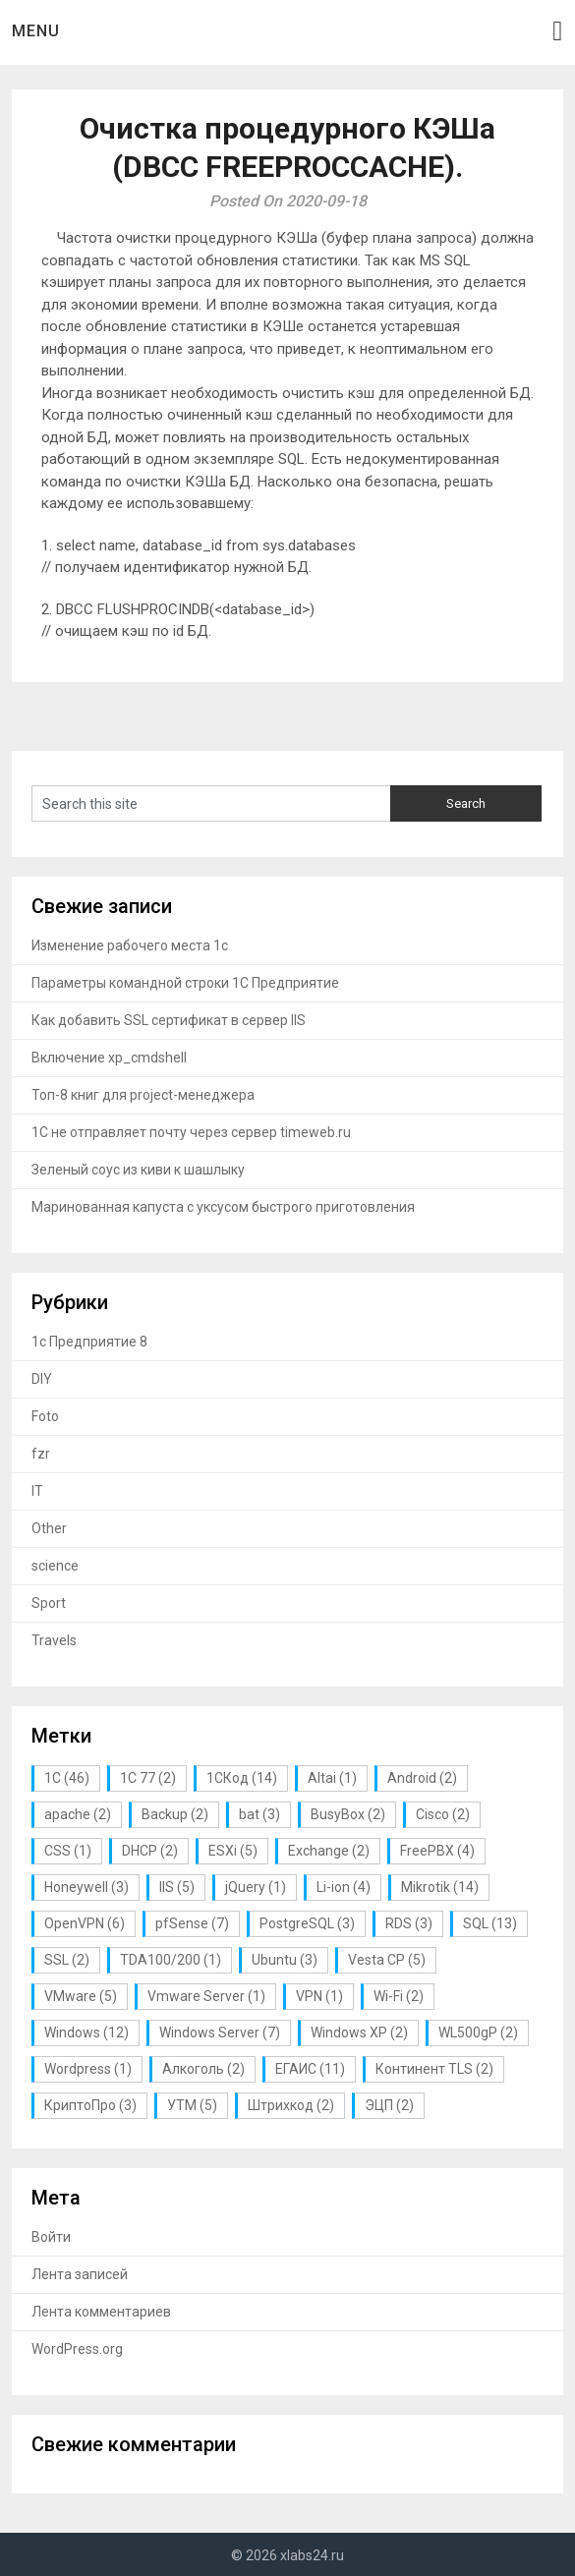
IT (37, 1491)
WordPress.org (77, 2349)
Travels (54, 1640)
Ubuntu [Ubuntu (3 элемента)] (284, 1960)
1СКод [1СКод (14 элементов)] (241, 1778)
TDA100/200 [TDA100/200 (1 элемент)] (170, 1960)
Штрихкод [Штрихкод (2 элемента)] (291, 2105)
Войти (51, 2237)
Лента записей (79, 2274)
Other (49, 1528)
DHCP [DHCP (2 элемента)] (150, 1851)
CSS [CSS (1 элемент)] (67, 1851)
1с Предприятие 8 (89, 1341)
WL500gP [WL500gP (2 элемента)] (478, 2032)
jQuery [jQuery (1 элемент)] (255, 1887)
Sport (48, 1603)
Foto (45, 1416)
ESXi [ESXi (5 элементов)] (233, 1851)
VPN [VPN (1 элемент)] (319, 1996)
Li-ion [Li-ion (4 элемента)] (343, 1887)
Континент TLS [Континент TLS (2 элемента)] (434, 2069)
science (55, 1566)
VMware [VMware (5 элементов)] (80, 1996)
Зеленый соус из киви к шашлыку (138, 1169)
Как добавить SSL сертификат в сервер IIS (168, 1020)
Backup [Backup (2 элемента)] (175, 1814)
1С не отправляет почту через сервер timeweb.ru (191, 1132)
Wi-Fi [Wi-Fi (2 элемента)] (399, 1996)
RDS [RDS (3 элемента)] (408, 1923)
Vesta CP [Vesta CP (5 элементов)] (387, 1960)
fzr (40, 1453)
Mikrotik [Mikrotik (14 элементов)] (440, 1887)
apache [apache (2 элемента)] (77, 1814)
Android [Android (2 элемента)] (422, 1778)
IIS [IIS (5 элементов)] (177, 1887)
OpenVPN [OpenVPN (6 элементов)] (84, 1923)
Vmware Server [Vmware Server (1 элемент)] (206, 1996)
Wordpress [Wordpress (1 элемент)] (88, 2069)
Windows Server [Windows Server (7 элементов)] (219, 2032)
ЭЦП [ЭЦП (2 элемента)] (389, 2105)
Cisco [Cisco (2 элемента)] (443, 1814)
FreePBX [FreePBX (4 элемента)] (437, 1851)
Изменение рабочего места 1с (129, 945)
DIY (41, 1379)
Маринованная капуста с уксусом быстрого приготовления (223, 1207)
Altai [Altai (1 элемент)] (332, 1778)
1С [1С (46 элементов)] (66, 1778)
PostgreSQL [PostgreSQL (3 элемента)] (307, 1923)
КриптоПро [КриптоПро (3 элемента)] (90, 2105)
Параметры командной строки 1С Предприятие (185, 983)
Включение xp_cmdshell (109, 1057)
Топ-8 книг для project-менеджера (143, 1095)
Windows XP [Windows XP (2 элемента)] (359, 2032)
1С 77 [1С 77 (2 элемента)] (148, 1778)
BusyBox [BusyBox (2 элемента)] (348, 1814)
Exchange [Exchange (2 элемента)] (329, 1851)
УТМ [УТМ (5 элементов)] (192, 2105)
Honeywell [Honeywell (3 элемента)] (86, 1887)
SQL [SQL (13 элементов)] (490, 1923)
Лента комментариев (101, 2311)
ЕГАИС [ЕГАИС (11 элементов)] (310, 2069)
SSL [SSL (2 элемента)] (66, 1960)
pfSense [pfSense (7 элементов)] (192, 1923)
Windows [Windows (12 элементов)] (86, 2032)
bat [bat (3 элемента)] (259, 1814)
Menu (36, 31)
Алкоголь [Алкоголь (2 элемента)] (203, 2069)
